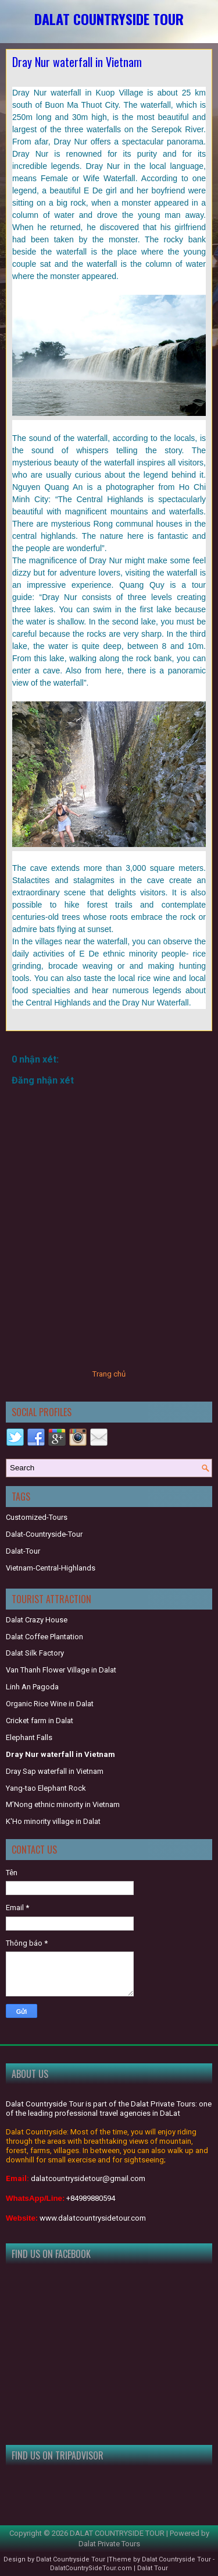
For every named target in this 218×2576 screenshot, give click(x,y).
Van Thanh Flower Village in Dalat (61, 1669)
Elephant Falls (29, 1737)
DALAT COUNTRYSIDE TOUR (109, 18)
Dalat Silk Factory (35, 1653)
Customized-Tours (36, 1517)
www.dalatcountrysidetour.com (93, 2218)
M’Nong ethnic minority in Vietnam (63, 1804)
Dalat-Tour (23, 1551)
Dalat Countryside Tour (70, 2559)
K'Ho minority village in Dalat (53, 1821)
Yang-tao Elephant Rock (46, 1788)
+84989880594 (90, 2198)
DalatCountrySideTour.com (91, 2568)
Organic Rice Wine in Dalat (50, 1703)
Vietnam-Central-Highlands (50, 1568)
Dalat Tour (152, 2568)
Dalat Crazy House (36, 1619)
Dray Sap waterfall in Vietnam (54, 1771)
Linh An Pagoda (32, 1686)
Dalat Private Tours (109, 2543)
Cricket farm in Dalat (39, 1720)
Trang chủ (109, 1374)
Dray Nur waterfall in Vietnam (77, 61)
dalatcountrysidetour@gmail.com (88, 2178)
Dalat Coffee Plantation (44, 1636)
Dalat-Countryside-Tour (44, 1534)
